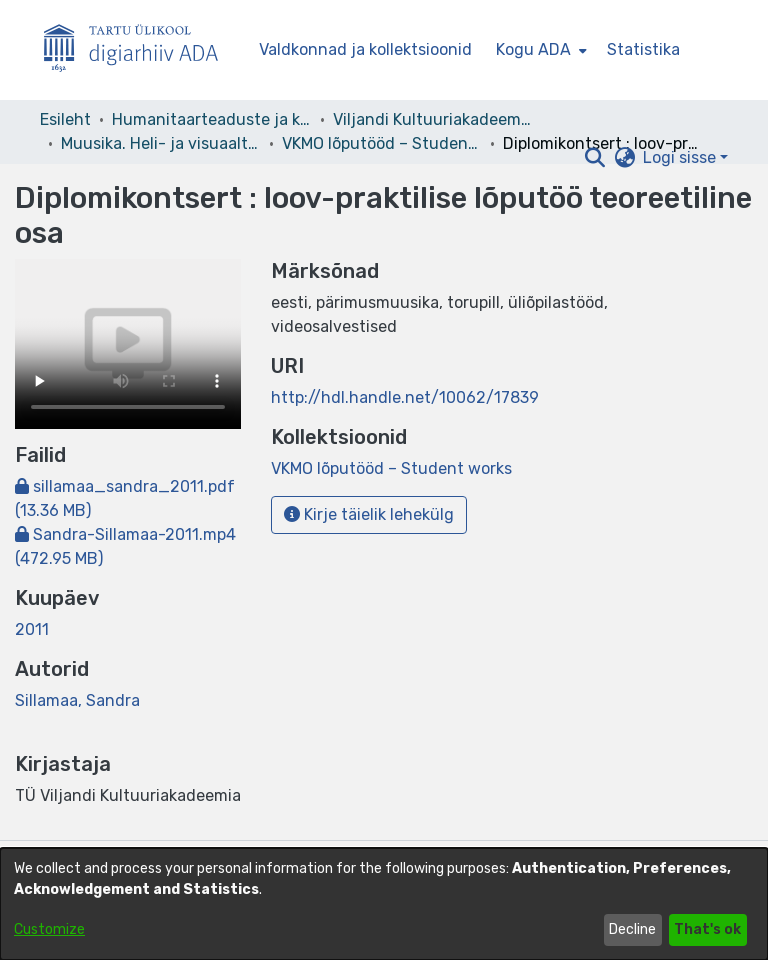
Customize (49, 929)
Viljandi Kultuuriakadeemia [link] (433, 119)
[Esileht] (139, 50)
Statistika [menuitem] (643, 49)
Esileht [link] (65, 119)
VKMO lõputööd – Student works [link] (382, 143)
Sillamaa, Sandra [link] (77, 700)
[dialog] (384, 904)
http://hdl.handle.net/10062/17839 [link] (405, 397)
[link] (391, 468)
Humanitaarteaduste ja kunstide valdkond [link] (212, 119)
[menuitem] (539, 50)
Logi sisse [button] (681, 157)
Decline (632, 929)
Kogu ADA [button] (533, 49)
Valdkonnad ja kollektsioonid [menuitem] (365, 49)
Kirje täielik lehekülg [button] (369, 514)
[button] (594, 158)
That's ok (707, 929)
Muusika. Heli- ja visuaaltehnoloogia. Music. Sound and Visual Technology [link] (161, 143)
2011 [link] (32, 629)
